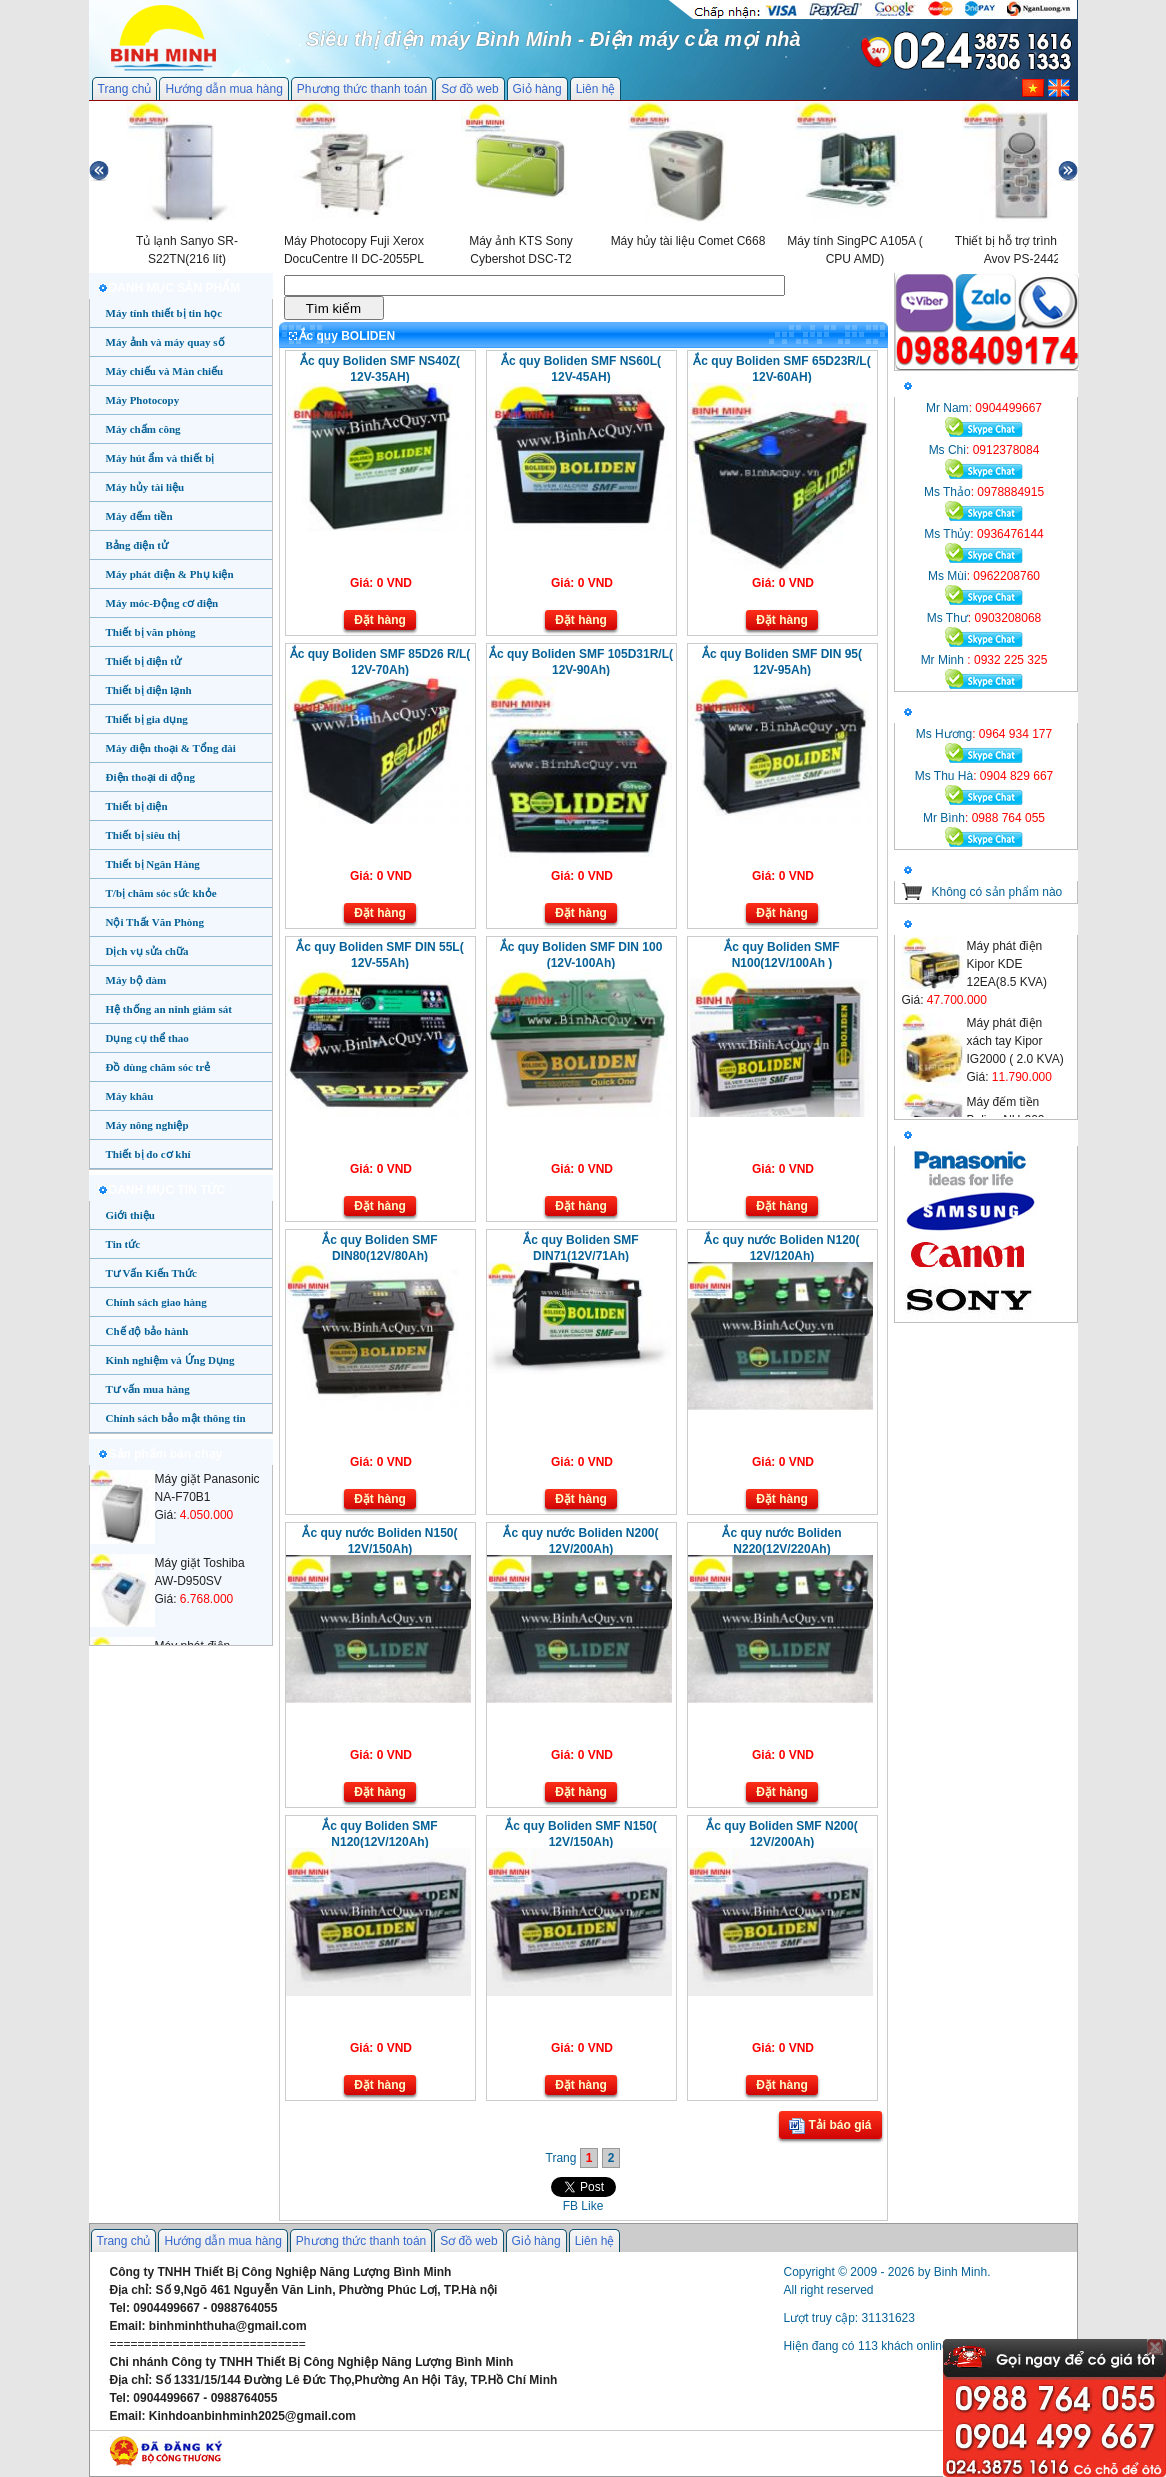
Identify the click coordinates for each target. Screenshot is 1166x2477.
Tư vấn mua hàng (148, 1389)
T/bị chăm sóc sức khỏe (161, 893)
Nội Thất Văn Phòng (155, 922)
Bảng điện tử (137, 545)
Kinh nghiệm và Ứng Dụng (170, 1360)
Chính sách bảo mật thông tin (176, 1418)
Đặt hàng (380, 620)
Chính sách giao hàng (156, 1302)
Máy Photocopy (143, 400)
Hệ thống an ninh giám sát (169, 1009)
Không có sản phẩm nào (997, 892)
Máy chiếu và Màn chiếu (165, 371)
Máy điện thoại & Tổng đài (171, 748)
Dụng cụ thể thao (147, 1038)
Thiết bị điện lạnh (149, 690)
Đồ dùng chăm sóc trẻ (158, 1067)
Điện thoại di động (151, 777)
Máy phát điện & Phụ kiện (170, 574)
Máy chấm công (143, 429)
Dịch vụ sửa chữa (147, 951)
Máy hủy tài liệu (145, 487)
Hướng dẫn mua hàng (223, 89)
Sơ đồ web (469, 89)
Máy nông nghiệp (147, 1125)
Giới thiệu (130, 1215)
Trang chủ (125, 89)
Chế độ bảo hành (147, 1331)
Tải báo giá (830, 2126)
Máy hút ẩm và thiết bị (160, 458)
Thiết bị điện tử (144, 661)
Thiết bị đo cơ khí (148, 1154)
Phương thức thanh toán (362, 89)
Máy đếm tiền (139, 516)
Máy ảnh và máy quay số (165, 342)
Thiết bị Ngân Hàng (153, 864)
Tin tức (123, 1244)
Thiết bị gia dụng (147, 719)
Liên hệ (596, 89)
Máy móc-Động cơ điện (162, 603)
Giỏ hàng (537, 89)
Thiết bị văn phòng (151, 632)
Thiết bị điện (137, 806)
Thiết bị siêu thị (143, 835)
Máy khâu (130, 1096)
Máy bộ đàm (136, 980)
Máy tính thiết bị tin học (164, 313)
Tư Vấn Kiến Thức (151, 1273)
